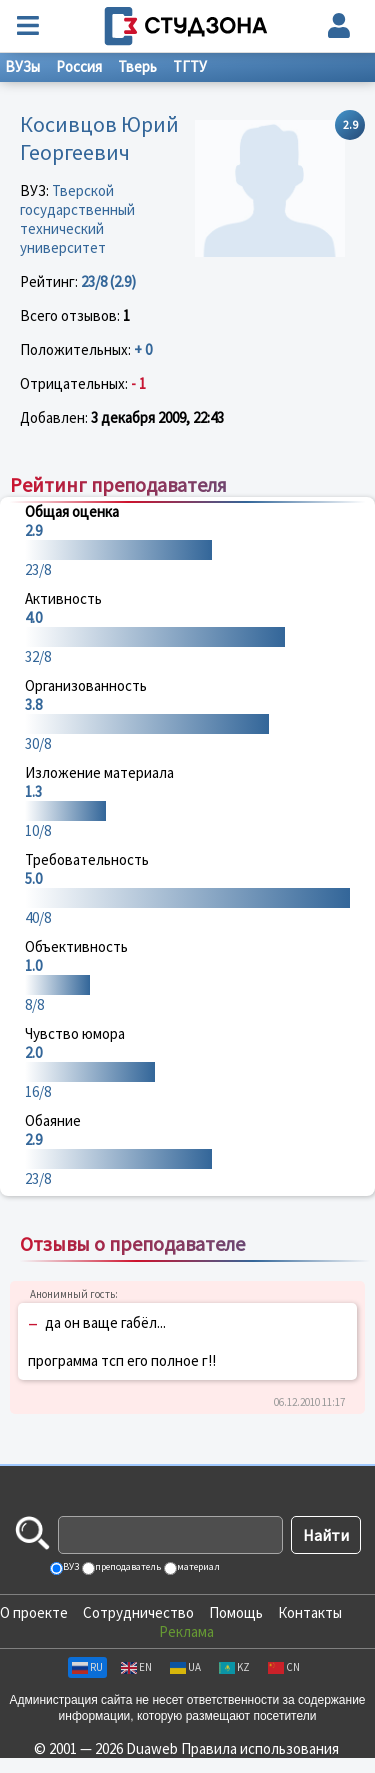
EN (136, 1667)
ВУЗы (22, 66)
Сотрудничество (138, 1612)
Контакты (310, 1612)
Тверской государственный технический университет (77, 219)
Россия (79, 66)
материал (197, 1566)
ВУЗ (70, 1566)
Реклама (186, 1631)
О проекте (34, 1612)
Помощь (236, 1612)
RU (87, 1667)
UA (185, 1667)
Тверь (137, 66)
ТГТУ (190, 66)
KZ (234, 1667)
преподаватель (127, 1566)
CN (284, 1667)
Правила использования (260, 1748)
